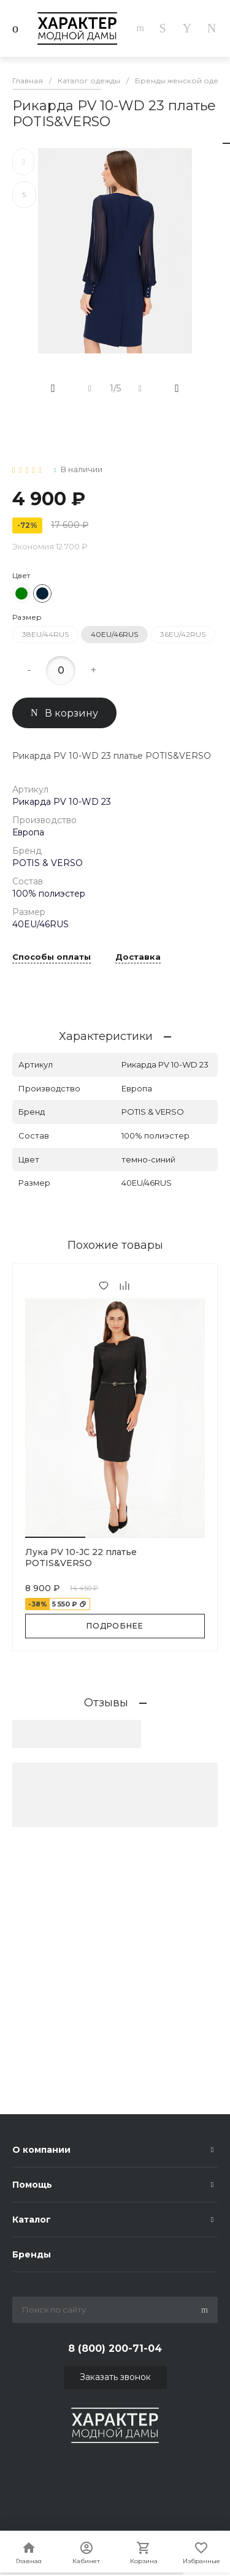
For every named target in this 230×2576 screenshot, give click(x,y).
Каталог (31, 2219)
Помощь (32, 2184)
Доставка (138, 957)
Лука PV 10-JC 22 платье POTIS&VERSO (81, 1557)
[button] (55, 1537)
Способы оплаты (51, 957)
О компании (41, 2149)
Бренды (31, 2254)
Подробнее (115, 1625)
